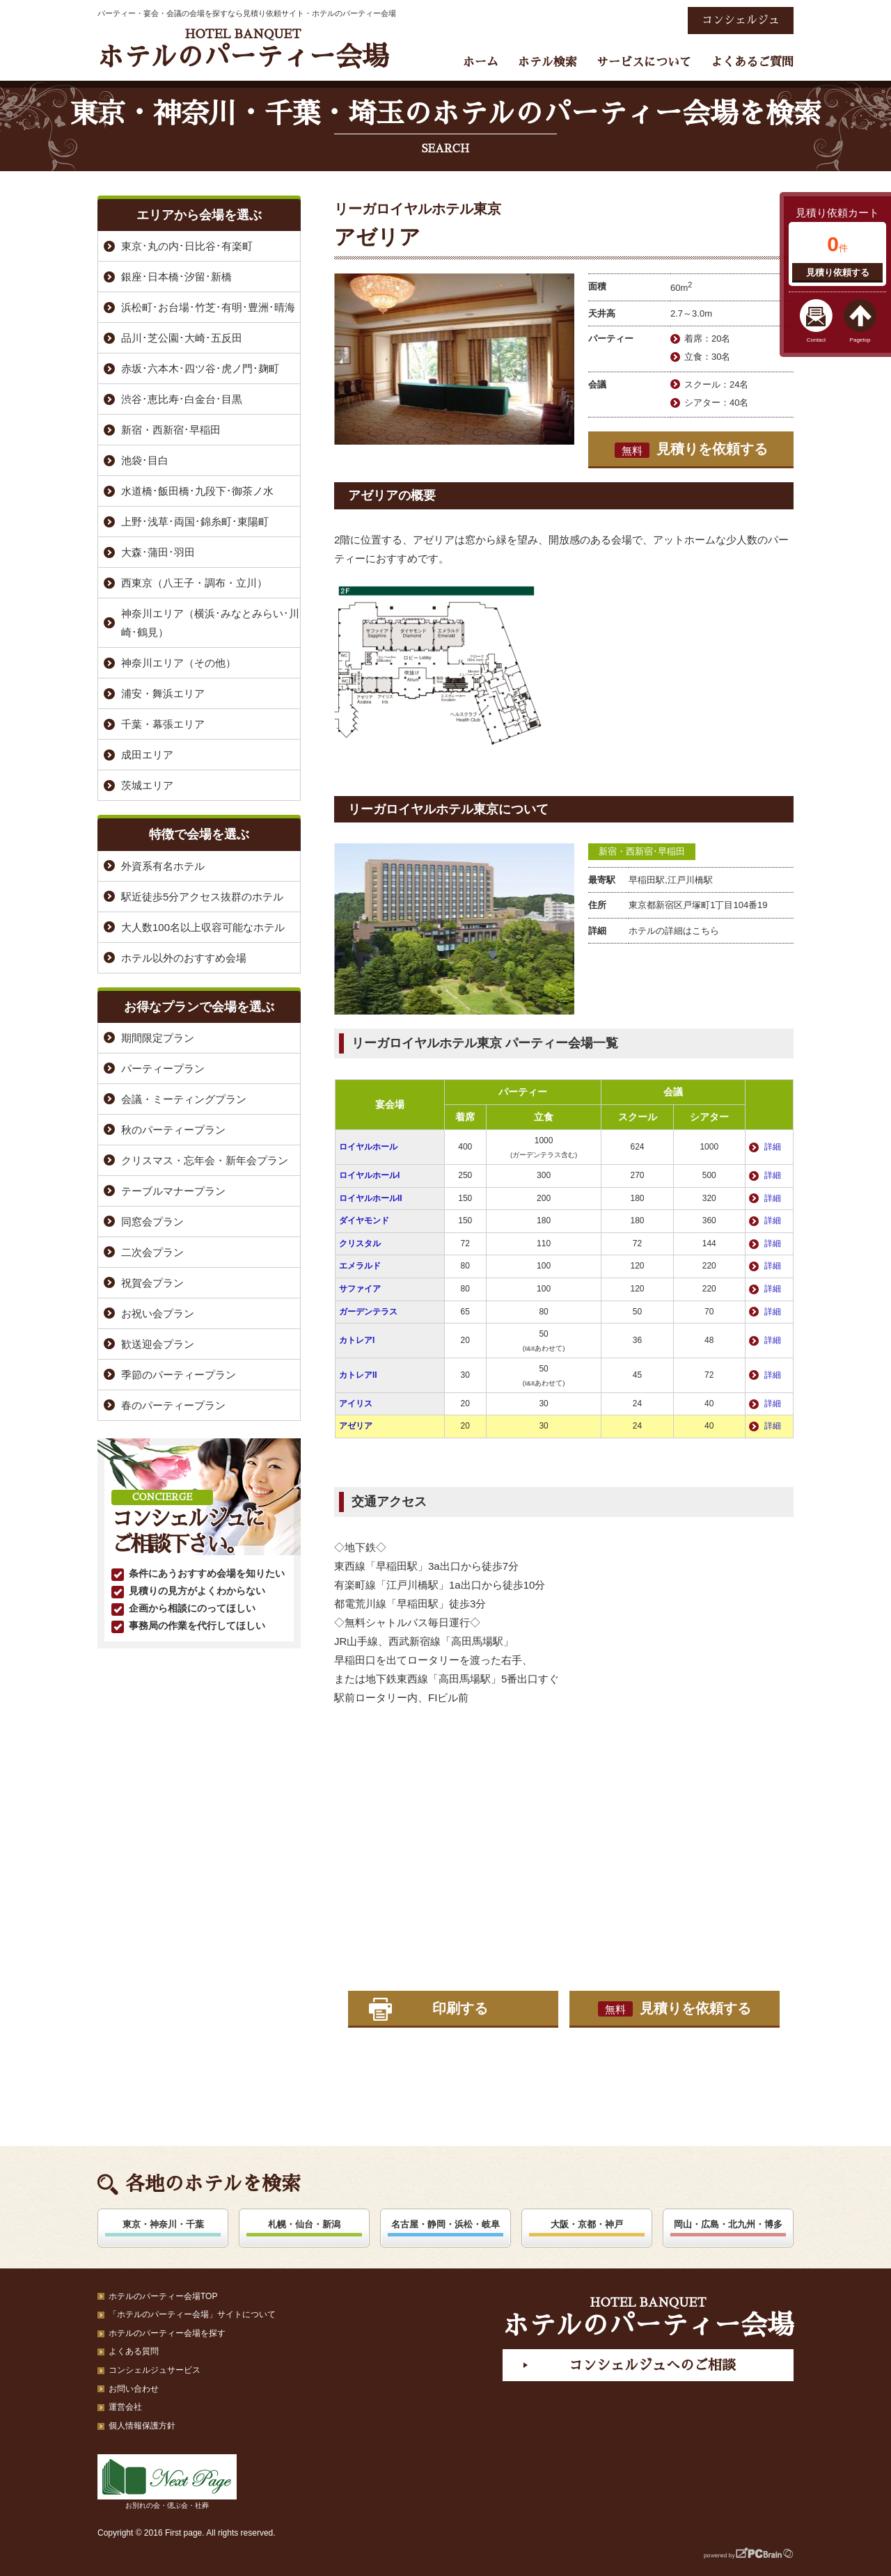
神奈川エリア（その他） (178, 663)
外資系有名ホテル (163, 866)
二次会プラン (152, 1252)
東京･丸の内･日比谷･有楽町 (187, 246)
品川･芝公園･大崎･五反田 (181, 338)
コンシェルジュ (741, 20)
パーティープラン (163, 1068)
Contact (816, 340)
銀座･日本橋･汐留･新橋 (176, 277)
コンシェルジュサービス (154, 2370)
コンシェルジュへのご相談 (652, 2365)
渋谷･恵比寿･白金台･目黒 (181, 399)
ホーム (480, 62)
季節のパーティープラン (178, 1375)
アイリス (355, 1403)
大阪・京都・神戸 (587, 2224)
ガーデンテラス (368, 1312)
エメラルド (360, 1266)
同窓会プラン (152, 1221)
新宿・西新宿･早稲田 (642, 851)
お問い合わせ (134, 2389)
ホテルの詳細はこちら (674, 930)
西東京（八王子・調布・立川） (194, 583)
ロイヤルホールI (369, 1175)
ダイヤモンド (364, 1220)
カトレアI (356, 1340)
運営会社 (125, 2407)
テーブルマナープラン (173, 1191)
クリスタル (360, 1243)
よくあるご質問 (752, 62)
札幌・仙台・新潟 (304, 2224)
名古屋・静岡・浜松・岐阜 (445, 2224)
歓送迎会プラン (157, 1344)
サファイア (360, 1289)
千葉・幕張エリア (163, 724)
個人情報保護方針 (142, 2426)
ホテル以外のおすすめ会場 (183, 958)
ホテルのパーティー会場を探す (167, 2333)
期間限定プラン (157, 1038)
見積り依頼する (837, 272)
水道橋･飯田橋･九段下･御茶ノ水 (197, 491)
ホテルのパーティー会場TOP (163, 2296)
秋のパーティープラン (173, 1130)
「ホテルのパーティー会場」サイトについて (192, 2314)
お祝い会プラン (157, 1313)
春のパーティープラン (173, 1405)
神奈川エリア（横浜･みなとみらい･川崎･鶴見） (210, 622)
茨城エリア (147, 785)
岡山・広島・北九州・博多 (728, 2224)
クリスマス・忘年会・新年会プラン (204, 1160)
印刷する (460, 2008)
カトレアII (358, 1375)
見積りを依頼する (691, 449)
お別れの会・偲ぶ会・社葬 (167, 2481)
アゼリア (355, 1426)
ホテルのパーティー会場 (242, 49)
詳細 (772, 1147)
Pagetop (860, 340)
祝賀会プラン (152, 1283)
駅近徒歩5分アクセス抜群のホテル (202, 897)
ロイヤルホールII (370, 1198)
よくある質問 (134, 2351)
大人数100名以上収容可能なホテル (203, 927)
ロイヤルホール (368, 1147)
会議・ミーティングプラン (183, 1099)
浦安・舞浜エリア (163, 693)
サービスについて (644, 62)
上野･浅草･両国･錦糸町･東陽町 (195, 521)
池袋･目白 (144, 460)
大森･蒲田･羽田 (158, 552)
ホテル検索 (547, 62)
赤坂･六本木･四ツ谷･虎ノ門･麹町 (200, 368)
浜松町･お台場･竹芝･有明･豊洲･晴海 (208, 307)
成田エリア (147, 755)
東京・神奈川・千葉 (163, 2224)
